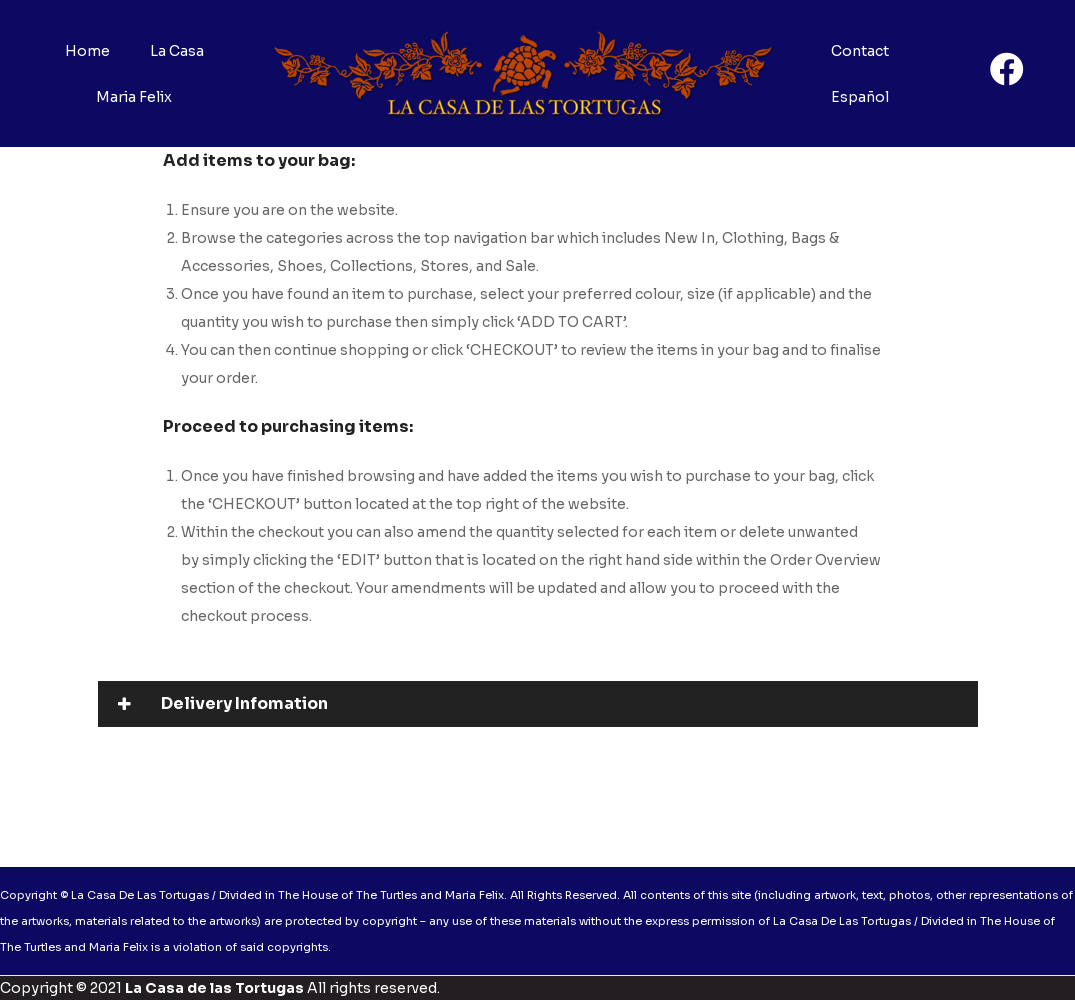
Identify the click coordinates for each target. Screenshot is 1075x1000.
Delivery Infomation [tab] (223, 703)
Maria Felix (134, 97)
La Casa (177, 51)
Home (87, 51)
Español (860, 97)
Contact (860, 51)
